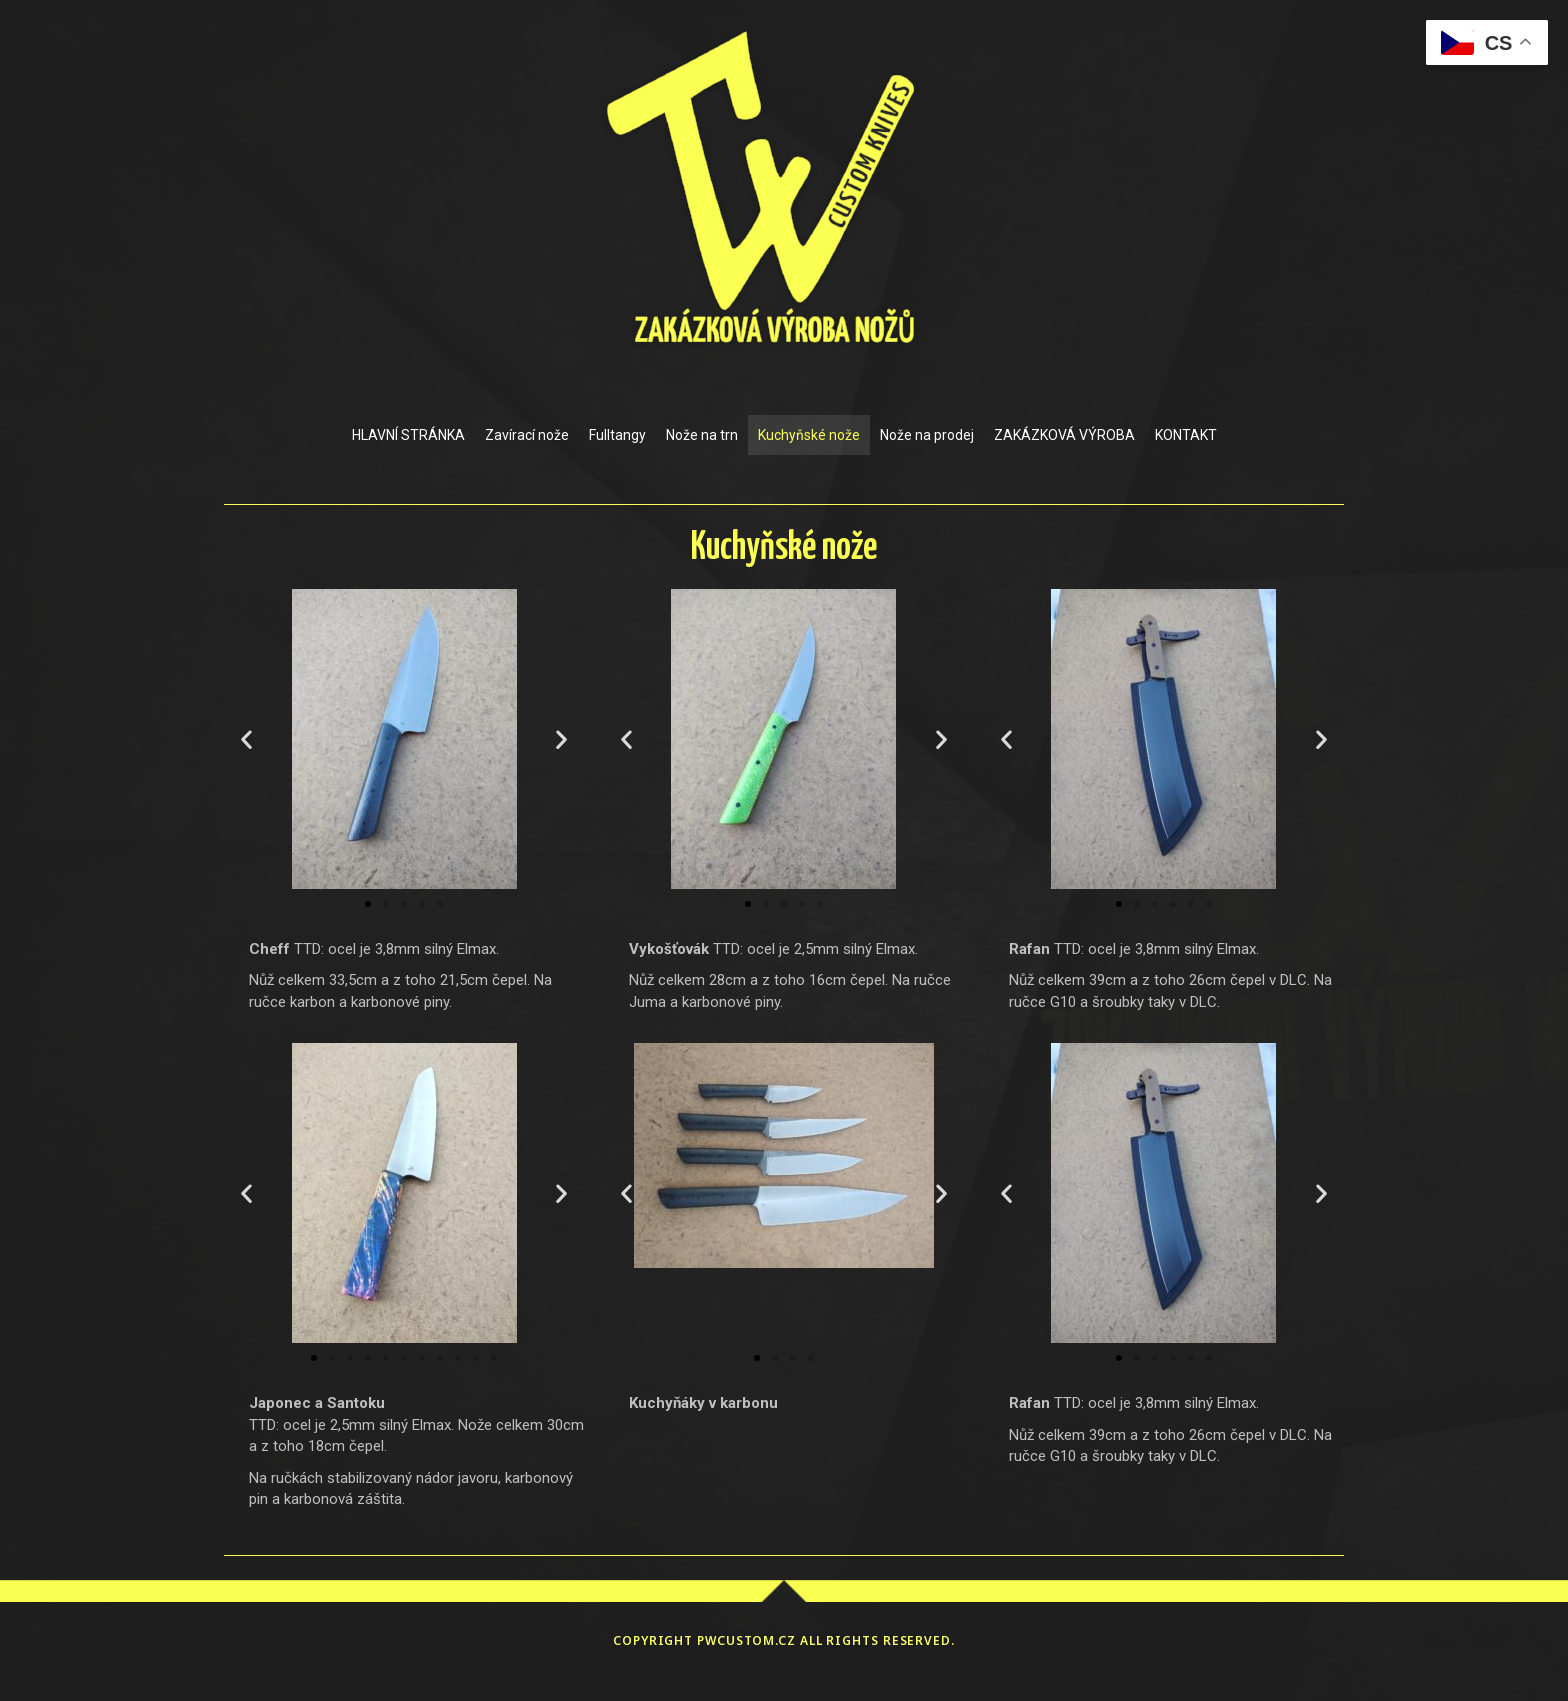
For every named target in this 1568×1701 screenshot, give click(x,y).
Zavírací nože (527, 435)
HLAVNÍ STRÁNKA (408, 435)
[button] (246, 739)
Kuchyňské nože (809, 435)
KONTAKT (1186, 435)
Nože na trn (702, 435)
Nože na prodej (927, 435)
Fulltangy (617, 435)
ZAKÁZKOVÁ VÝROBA (1064, 435)
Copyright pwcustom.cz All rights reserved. (784, 1640)
